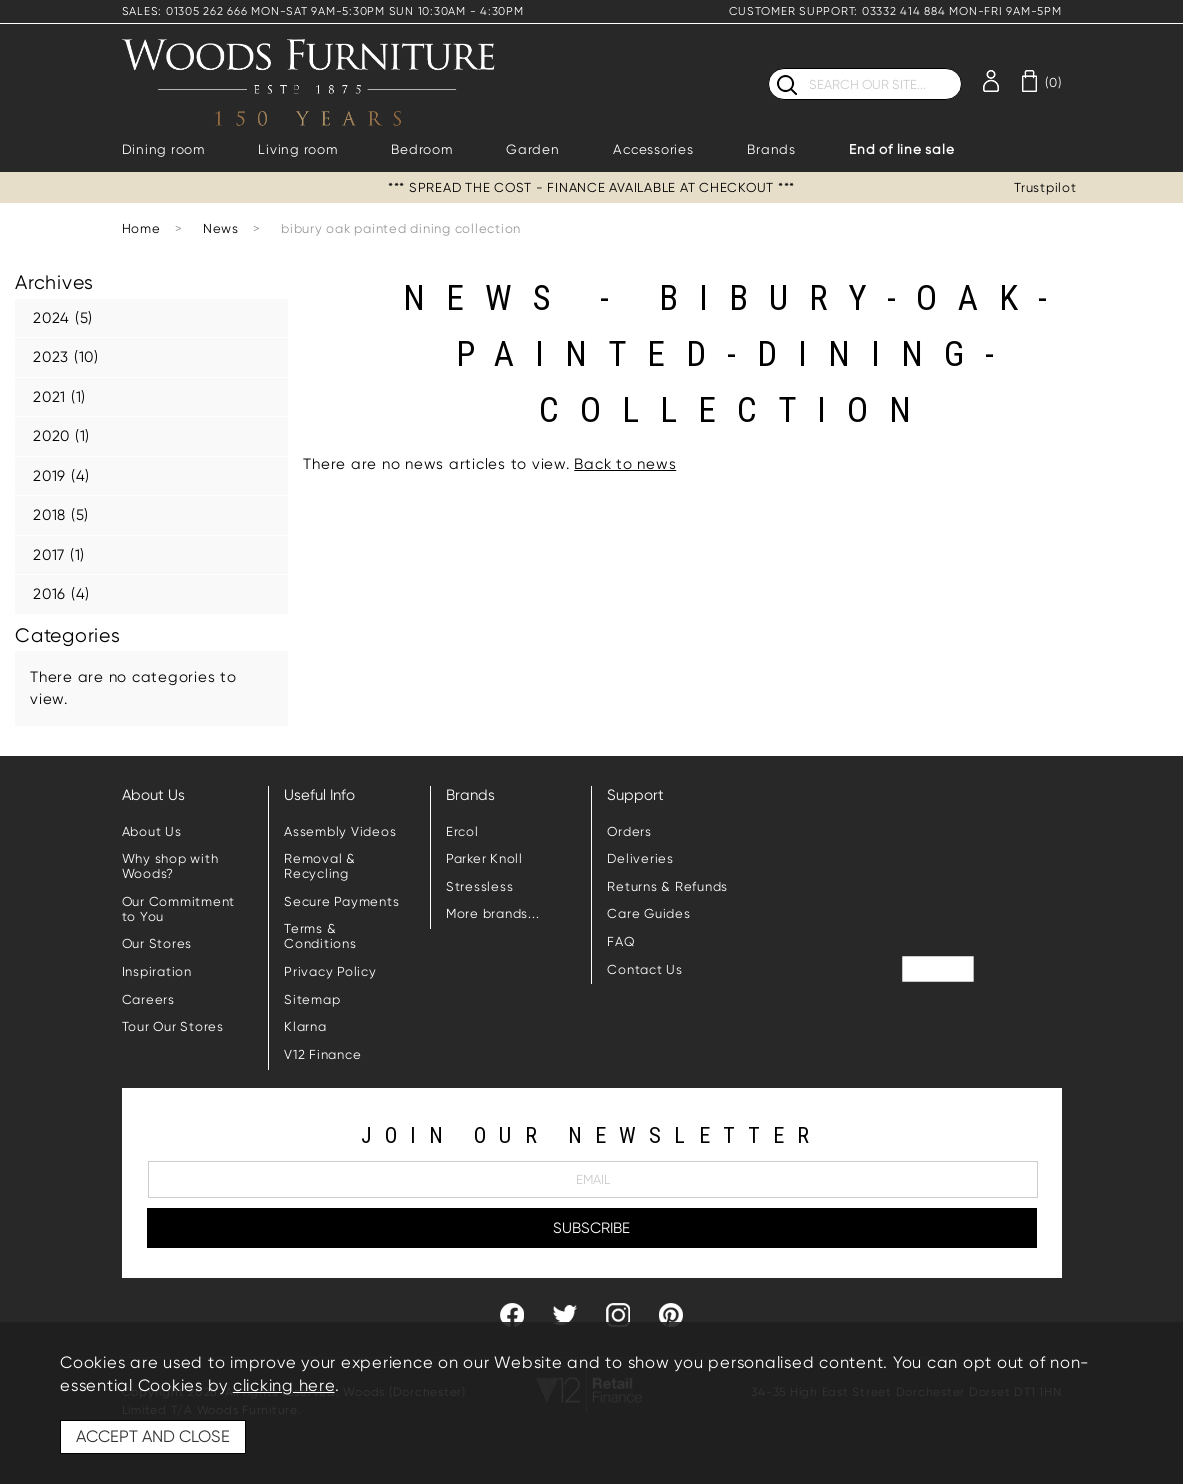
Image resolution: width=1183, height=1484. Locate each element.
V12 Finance (322, 1054)
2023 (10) (66, 357)
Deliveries (640, 858)
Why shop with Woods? (170, 866)
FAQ (621, 941)
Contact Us (645, 969)
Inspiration (157, 971)
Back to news (625, 464)
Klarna (305, 1026)
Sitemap (312, 999)
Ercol (462, 831)
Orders (629, 831)
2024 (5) (63, 318)
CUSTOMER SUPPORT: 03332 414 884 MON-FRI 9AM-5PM (895, 11)
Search (768, 67)
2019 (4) (61, 476)
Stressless (480, 886)
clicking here (284, 1385)
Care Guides (648, 913)
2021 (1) (59, 397)
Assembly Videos (340, 831)
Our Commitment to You (179, 909)
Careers (148, 999)
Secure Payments (341, 901)
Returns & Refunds (667, 886)
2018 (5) (61, 515)
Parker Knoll (484, 858)
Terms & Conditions (320, 936)
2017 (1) (59, 555)
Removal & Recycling (320, 866)
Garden (533, 149)
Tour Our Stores (173, 1026)
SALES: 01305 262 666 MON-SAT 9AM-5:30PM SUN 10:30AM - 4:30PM (323, 11)
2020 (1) (61, 436)
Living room (297, 149)
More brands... (493, 913)
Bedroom (421, 149)
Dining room (163, 149)
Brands (771, 149)
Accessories (653, 149)
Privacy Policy (330, 971)
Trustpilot (1045, 187)
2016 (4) (61, 594)
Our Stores (157, 943)
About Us (152, 831)
